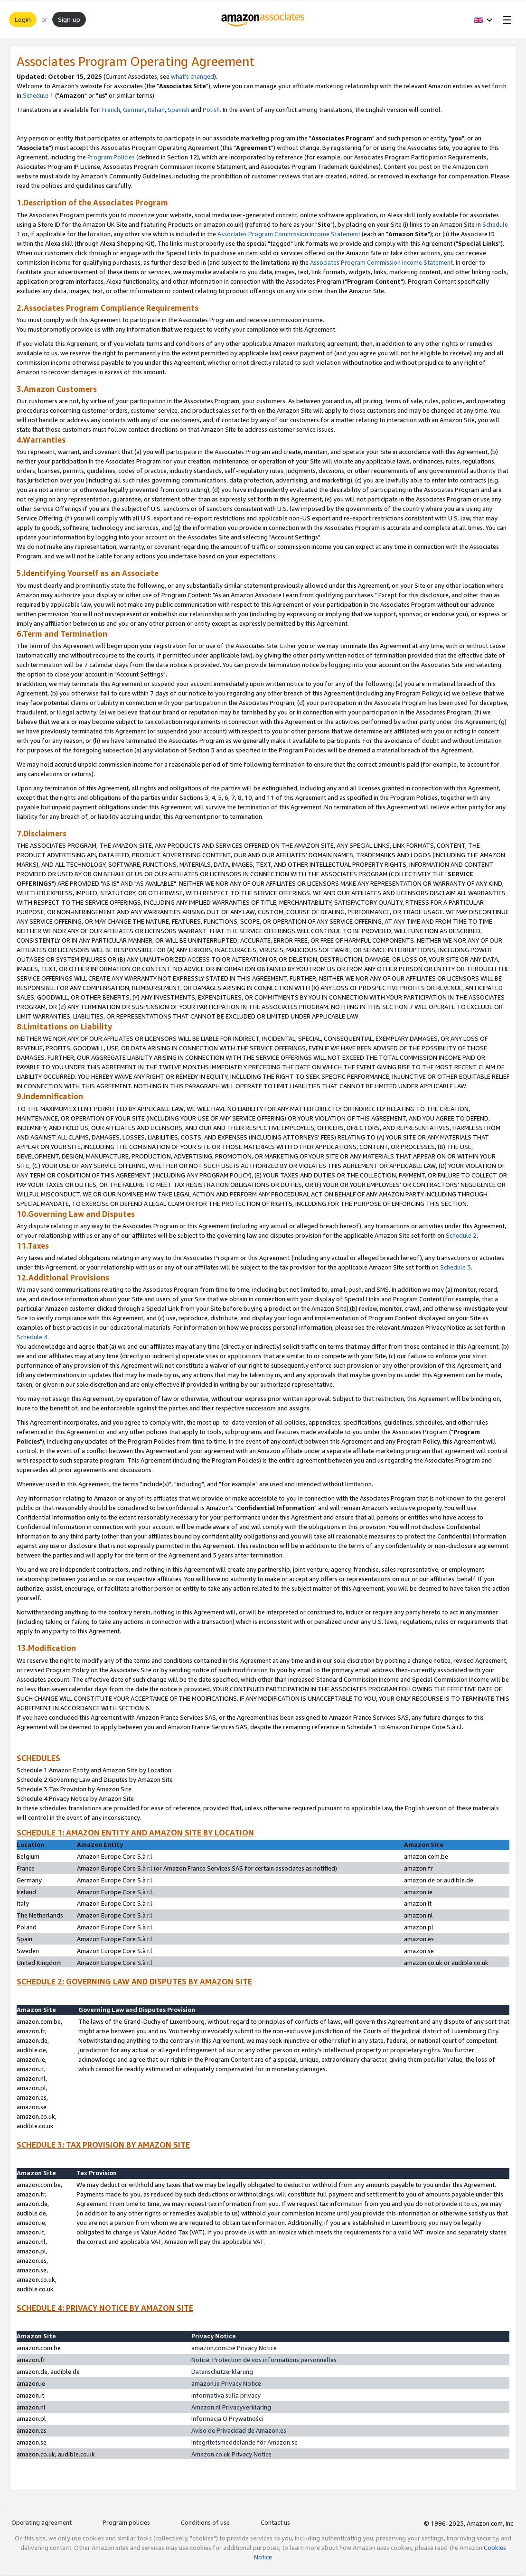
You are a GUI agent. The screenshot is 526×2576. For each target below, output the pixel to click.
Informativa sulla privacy (226, 2395)
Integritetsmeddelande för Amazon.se (244, 2442)
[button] (483, 19)
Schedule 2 (461, 1235)
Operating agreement (41, 2522)
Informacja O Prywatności (227, 2418)
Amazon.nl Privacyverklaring (231, 2407)
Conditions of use (205, 2522)
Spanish (178, 109)
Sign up (69, 19)
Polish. (212, 109)
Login (23, 19)
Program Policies (111, 157)
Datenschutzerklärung (222, 2371)
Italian (156, 109)
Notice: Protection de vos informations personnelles (264, 2359)
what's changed (192, 76)
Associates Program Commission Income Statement (288, 234)
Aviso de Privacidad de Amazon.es (238, 2430)
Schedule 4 (32, 1337)
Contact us (275, 2522)
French (111, 109)
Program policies (126, 2522)
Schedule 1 (38, 95)
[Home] (263, 19)
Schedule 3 (455, 1267)
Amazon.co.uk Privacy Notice (231, 2454)
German (134, 109)
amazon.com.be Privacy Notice (234, 2348)
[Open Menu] (505, 19)
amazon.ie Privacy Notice (226, 2383)
